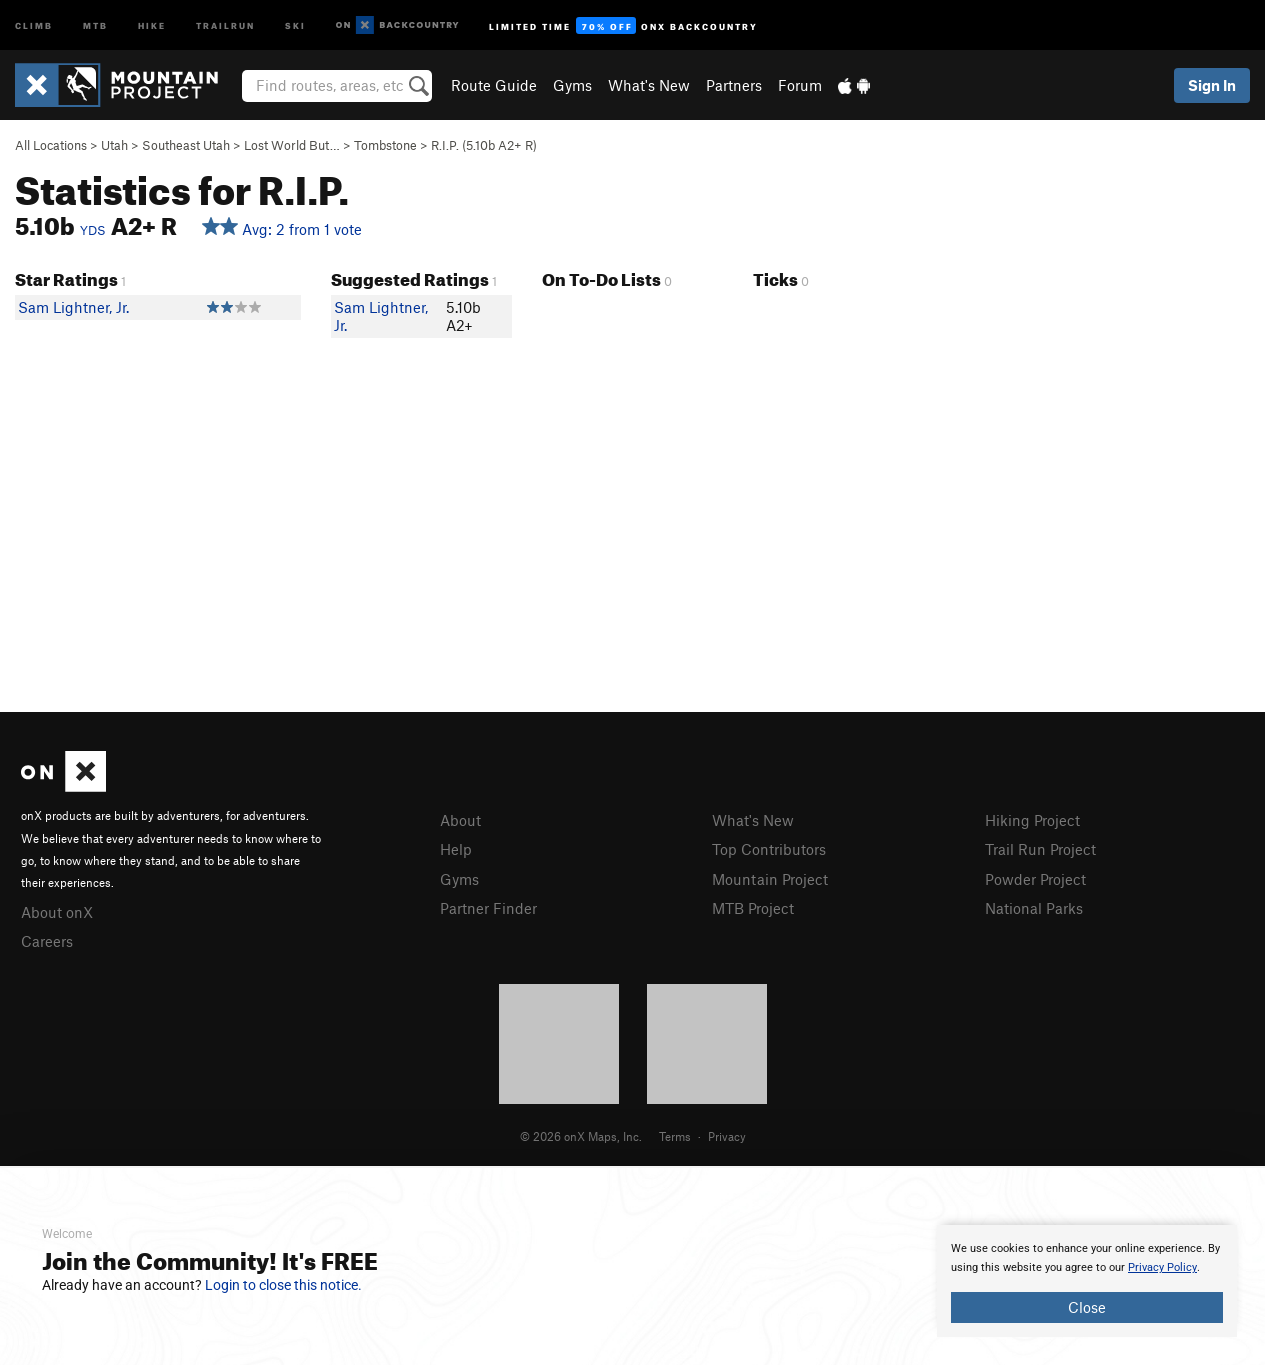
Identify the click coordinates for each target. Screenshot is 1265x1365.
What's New (649, 85)
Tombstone (385, 145)
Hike (152, 24)
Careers (47, 941)
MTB (95, 24)
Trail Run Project (1040, 849)
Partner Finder (488, 908)
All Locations (51, 145)
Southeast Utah (186, 145)
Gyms (572, 85)
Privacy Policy (1162, 1267)
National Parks (1034, 908)
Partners (734, 85)
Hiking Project (1032, 820)
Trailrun (225, 24)
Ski (295, 24)
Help (456, 849)
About (460, 820)
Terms (675, 1136)
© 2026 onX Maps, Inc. (581, 1136)
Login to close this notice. (283, 1285)
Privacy (727, 1136)
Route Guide (494, 85)
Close (1087, 1307)
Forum (800, 85)
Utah (114, 145)
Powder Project (1035, 879)
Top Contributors (769, 849)
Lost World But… (292, 145)
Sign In (1212, 85)
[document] (1087, 1281)
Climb (34, 24)
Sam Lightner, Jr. (73, 307)
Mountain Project (770, 879)
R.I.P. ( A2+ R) (484, 145)
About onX (57, 912)
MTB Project (753, 908)
